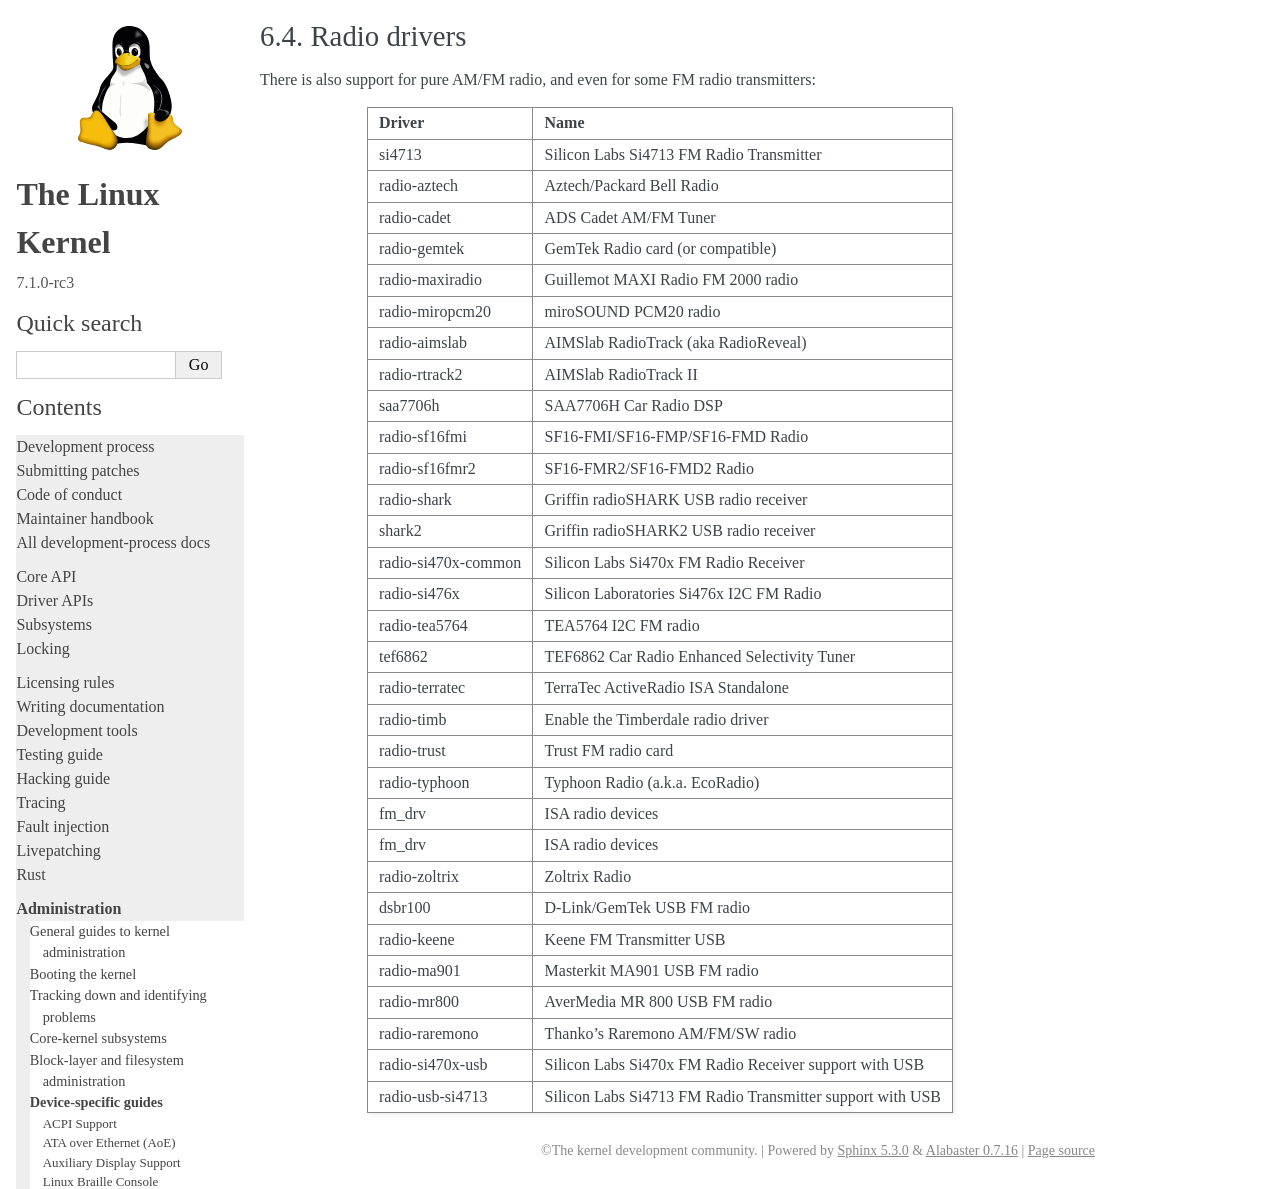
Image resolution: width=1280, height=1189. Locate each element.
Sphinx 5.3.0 (872, 1150)
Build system (58, 858)
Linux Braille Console (101, 345)
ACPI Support (80, 287)
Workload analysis (83, 814)
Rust (30, 38)
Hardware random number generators (140, 462)
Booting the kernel (83, 138)
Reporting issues (69, 882)
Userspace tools (66, 906)
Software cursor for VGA (109, 774)
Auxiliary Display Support (112, 326)
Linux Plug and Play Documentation (138, 618)
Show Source (58, 1170)
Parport (62, 599)
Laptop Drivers (82, 482)
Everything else (74, 836)
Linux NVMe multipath (105, 579)
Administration (68, 72)
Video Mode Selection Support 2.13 (136, 716)
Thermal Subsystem (95, 735)
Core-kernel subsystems (98, 202)
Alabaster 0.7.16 (972, 1150)
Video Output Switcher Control (124, 794)
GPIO (58, 443)
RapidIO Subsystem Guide (112, 638)
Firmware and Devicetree (97, 988)
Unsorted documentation (95, 1056)
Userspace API (63, 930)
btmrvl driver (77, 365)
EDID (58, 423)
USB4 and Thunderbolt (103, 755)
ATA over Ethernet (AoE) (109, 306)
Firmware (47, 964)
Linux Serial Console (98, 696)
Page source (1061, 1150)
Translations (55, 1090)
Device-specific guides (96, 266)
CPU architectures (74, 1022)
